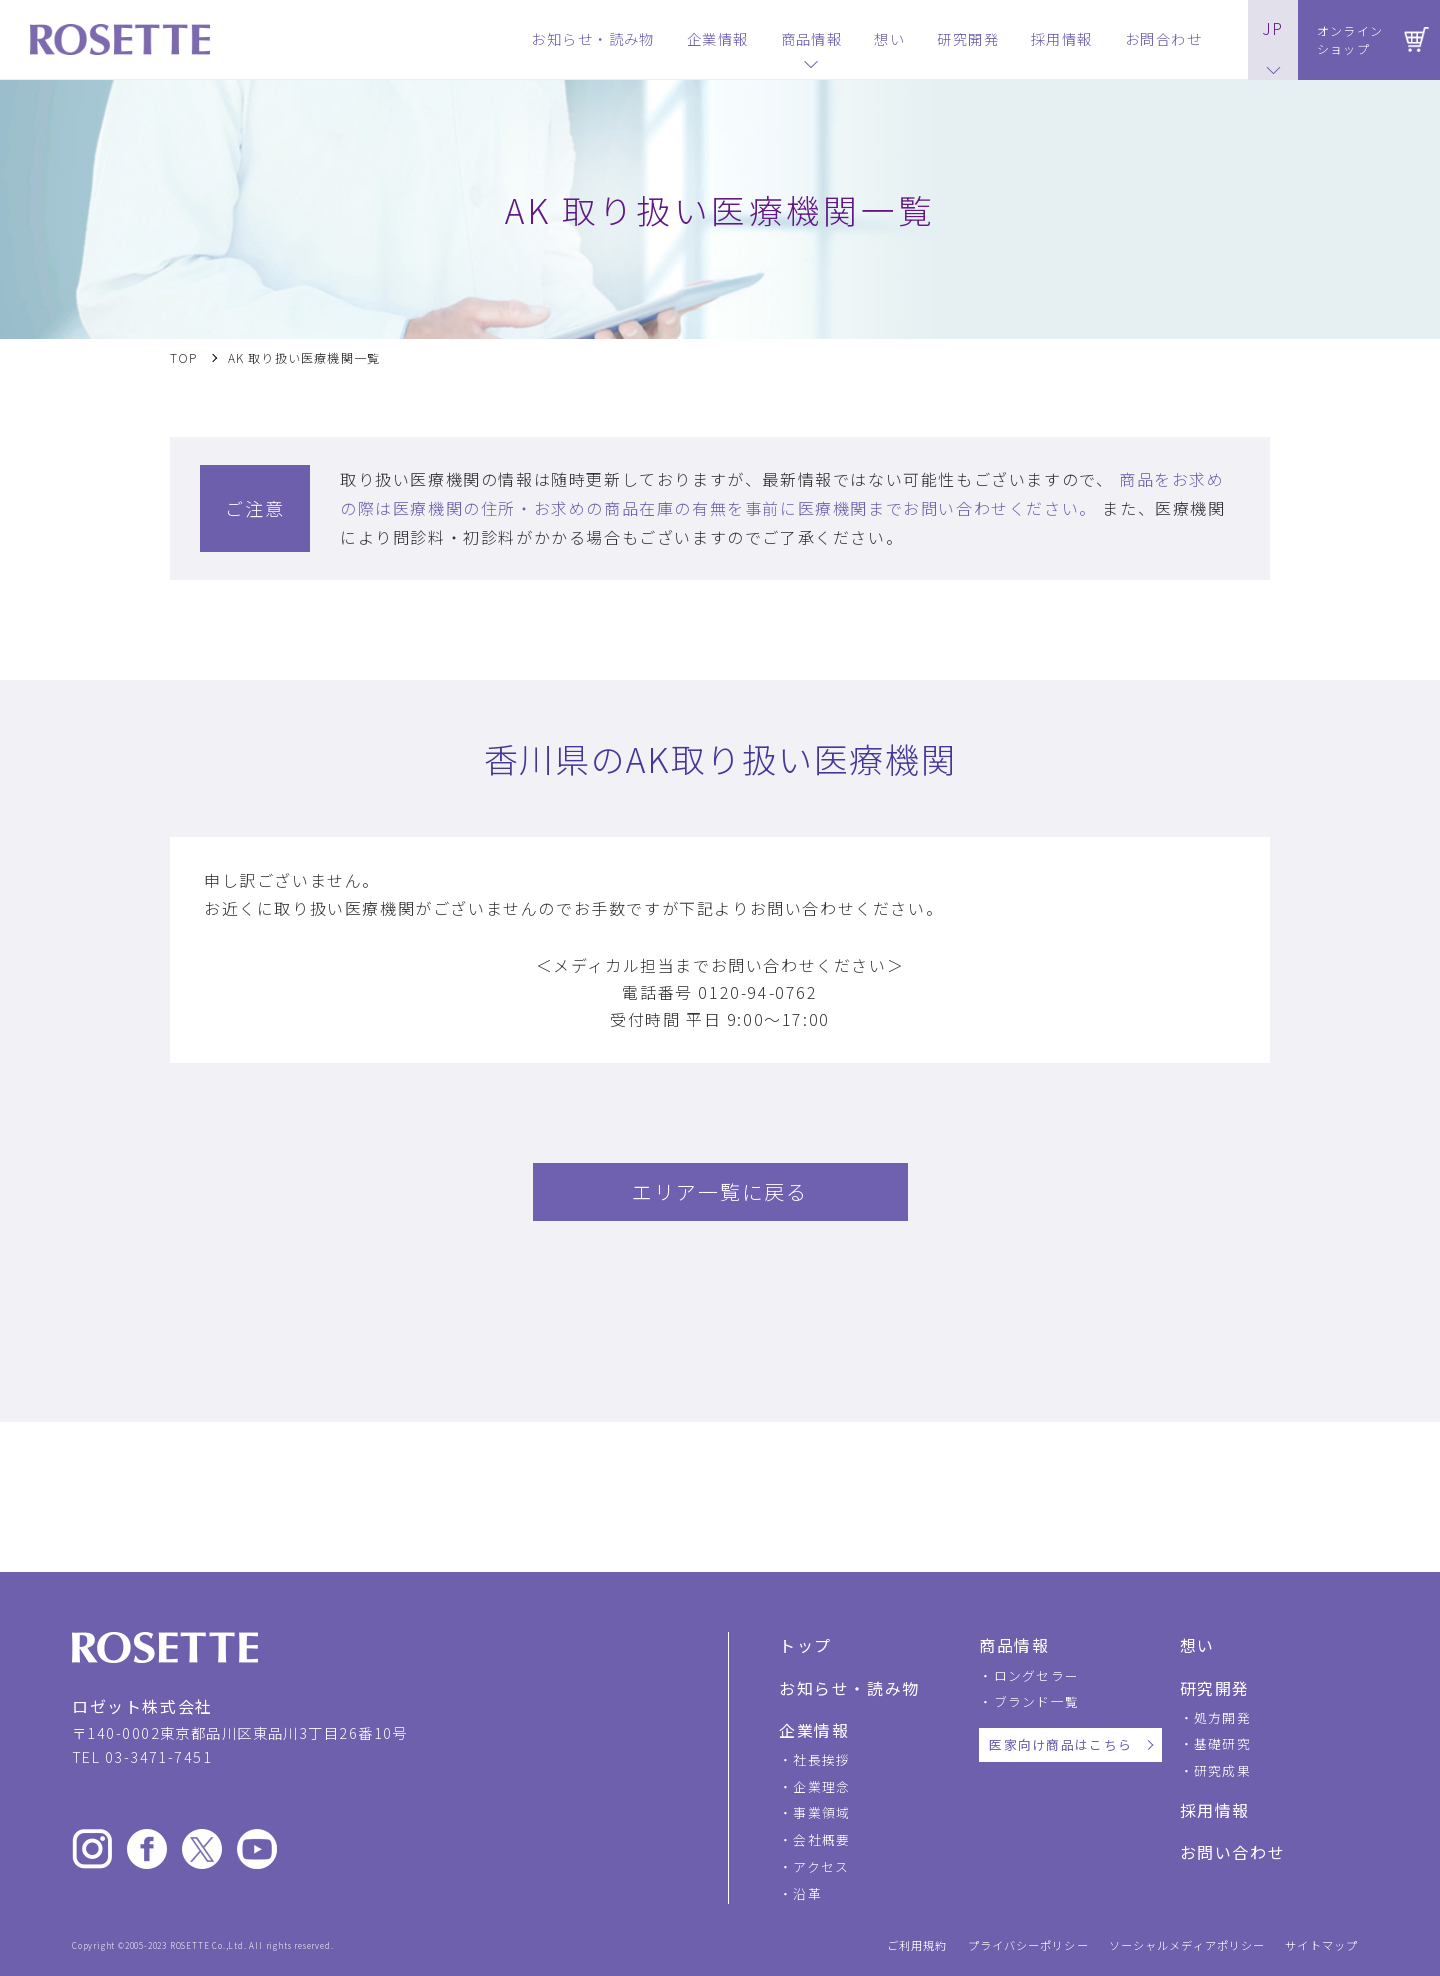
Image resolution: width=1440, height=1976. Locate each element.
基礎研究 (1222, 1743)
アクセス (821, 1866)
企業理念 (821, 1786)
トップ (805, 1645)
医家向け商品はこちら (1060, 1744)
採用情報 (1215, 1810)
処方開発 (1222, 1717)
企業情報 (814, 1730)
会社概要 (821, 1839)
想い (1197, 1645)
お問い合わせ (1233, 1852)
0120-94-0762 (757, 992)
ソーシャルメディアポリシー (1187, 1945)
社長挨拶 (821, 1759)
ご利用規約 (917, 1945)
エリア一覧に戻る (720, 1191)
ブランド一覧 (1037, 1701)
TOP (184, 358)
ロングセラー (1037, 1675)
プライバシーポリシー (1028, 1945)
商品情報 (1014, 1645)
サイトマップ (1321, 1945)
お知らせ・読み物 (849, 1688)
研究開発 (1215, 1688)
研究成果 (1222, 1770)
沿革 (807, 1893)
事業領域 (821, 1812)
